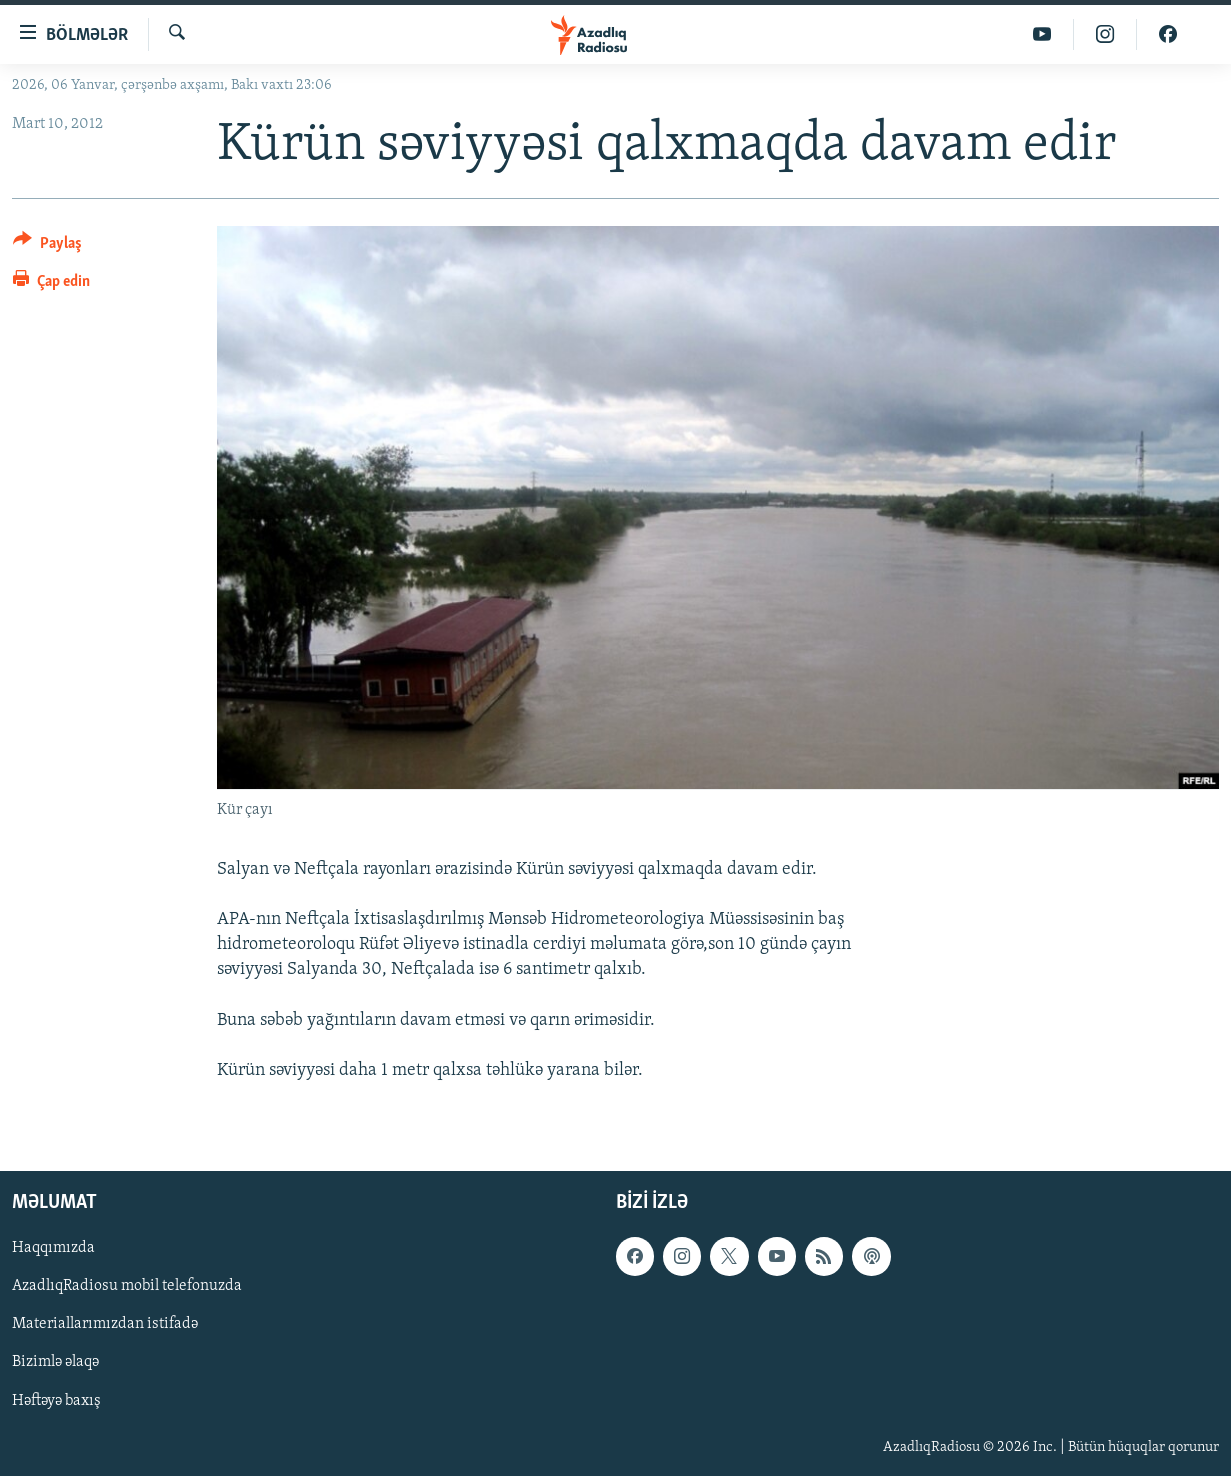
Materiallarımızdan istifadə (105, 1325)
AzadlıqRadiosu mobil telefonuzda (127, 1287)
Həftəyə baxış (56, 1401)
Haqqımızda (53, 1249)
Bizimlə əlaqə (55, 1363)
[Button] (47, 246)
